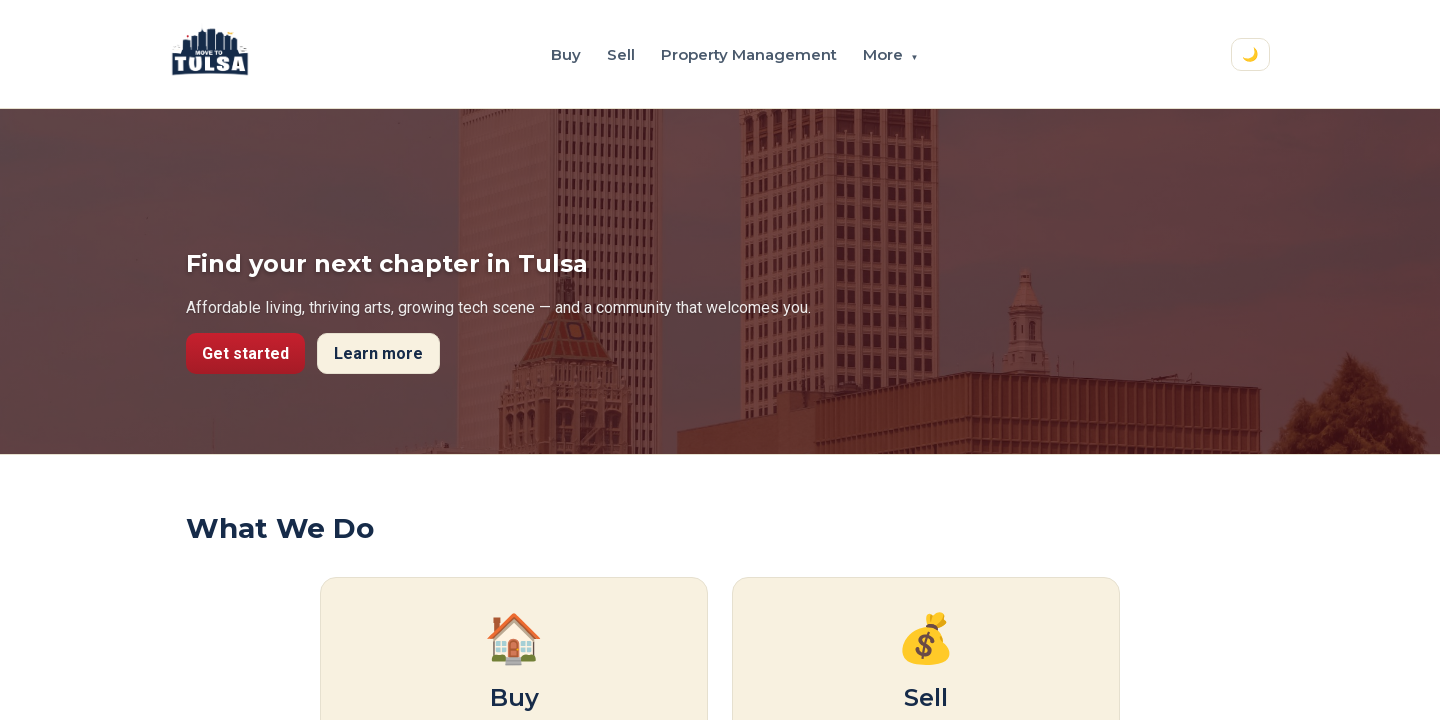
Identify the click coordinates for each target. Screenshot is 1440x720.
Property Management (749, 54)
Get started (245, 353)
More (891, 54)
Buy (566, 54)
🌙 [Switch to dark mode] (1250, 54)
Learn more (378, 353)
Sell (621, 54)
